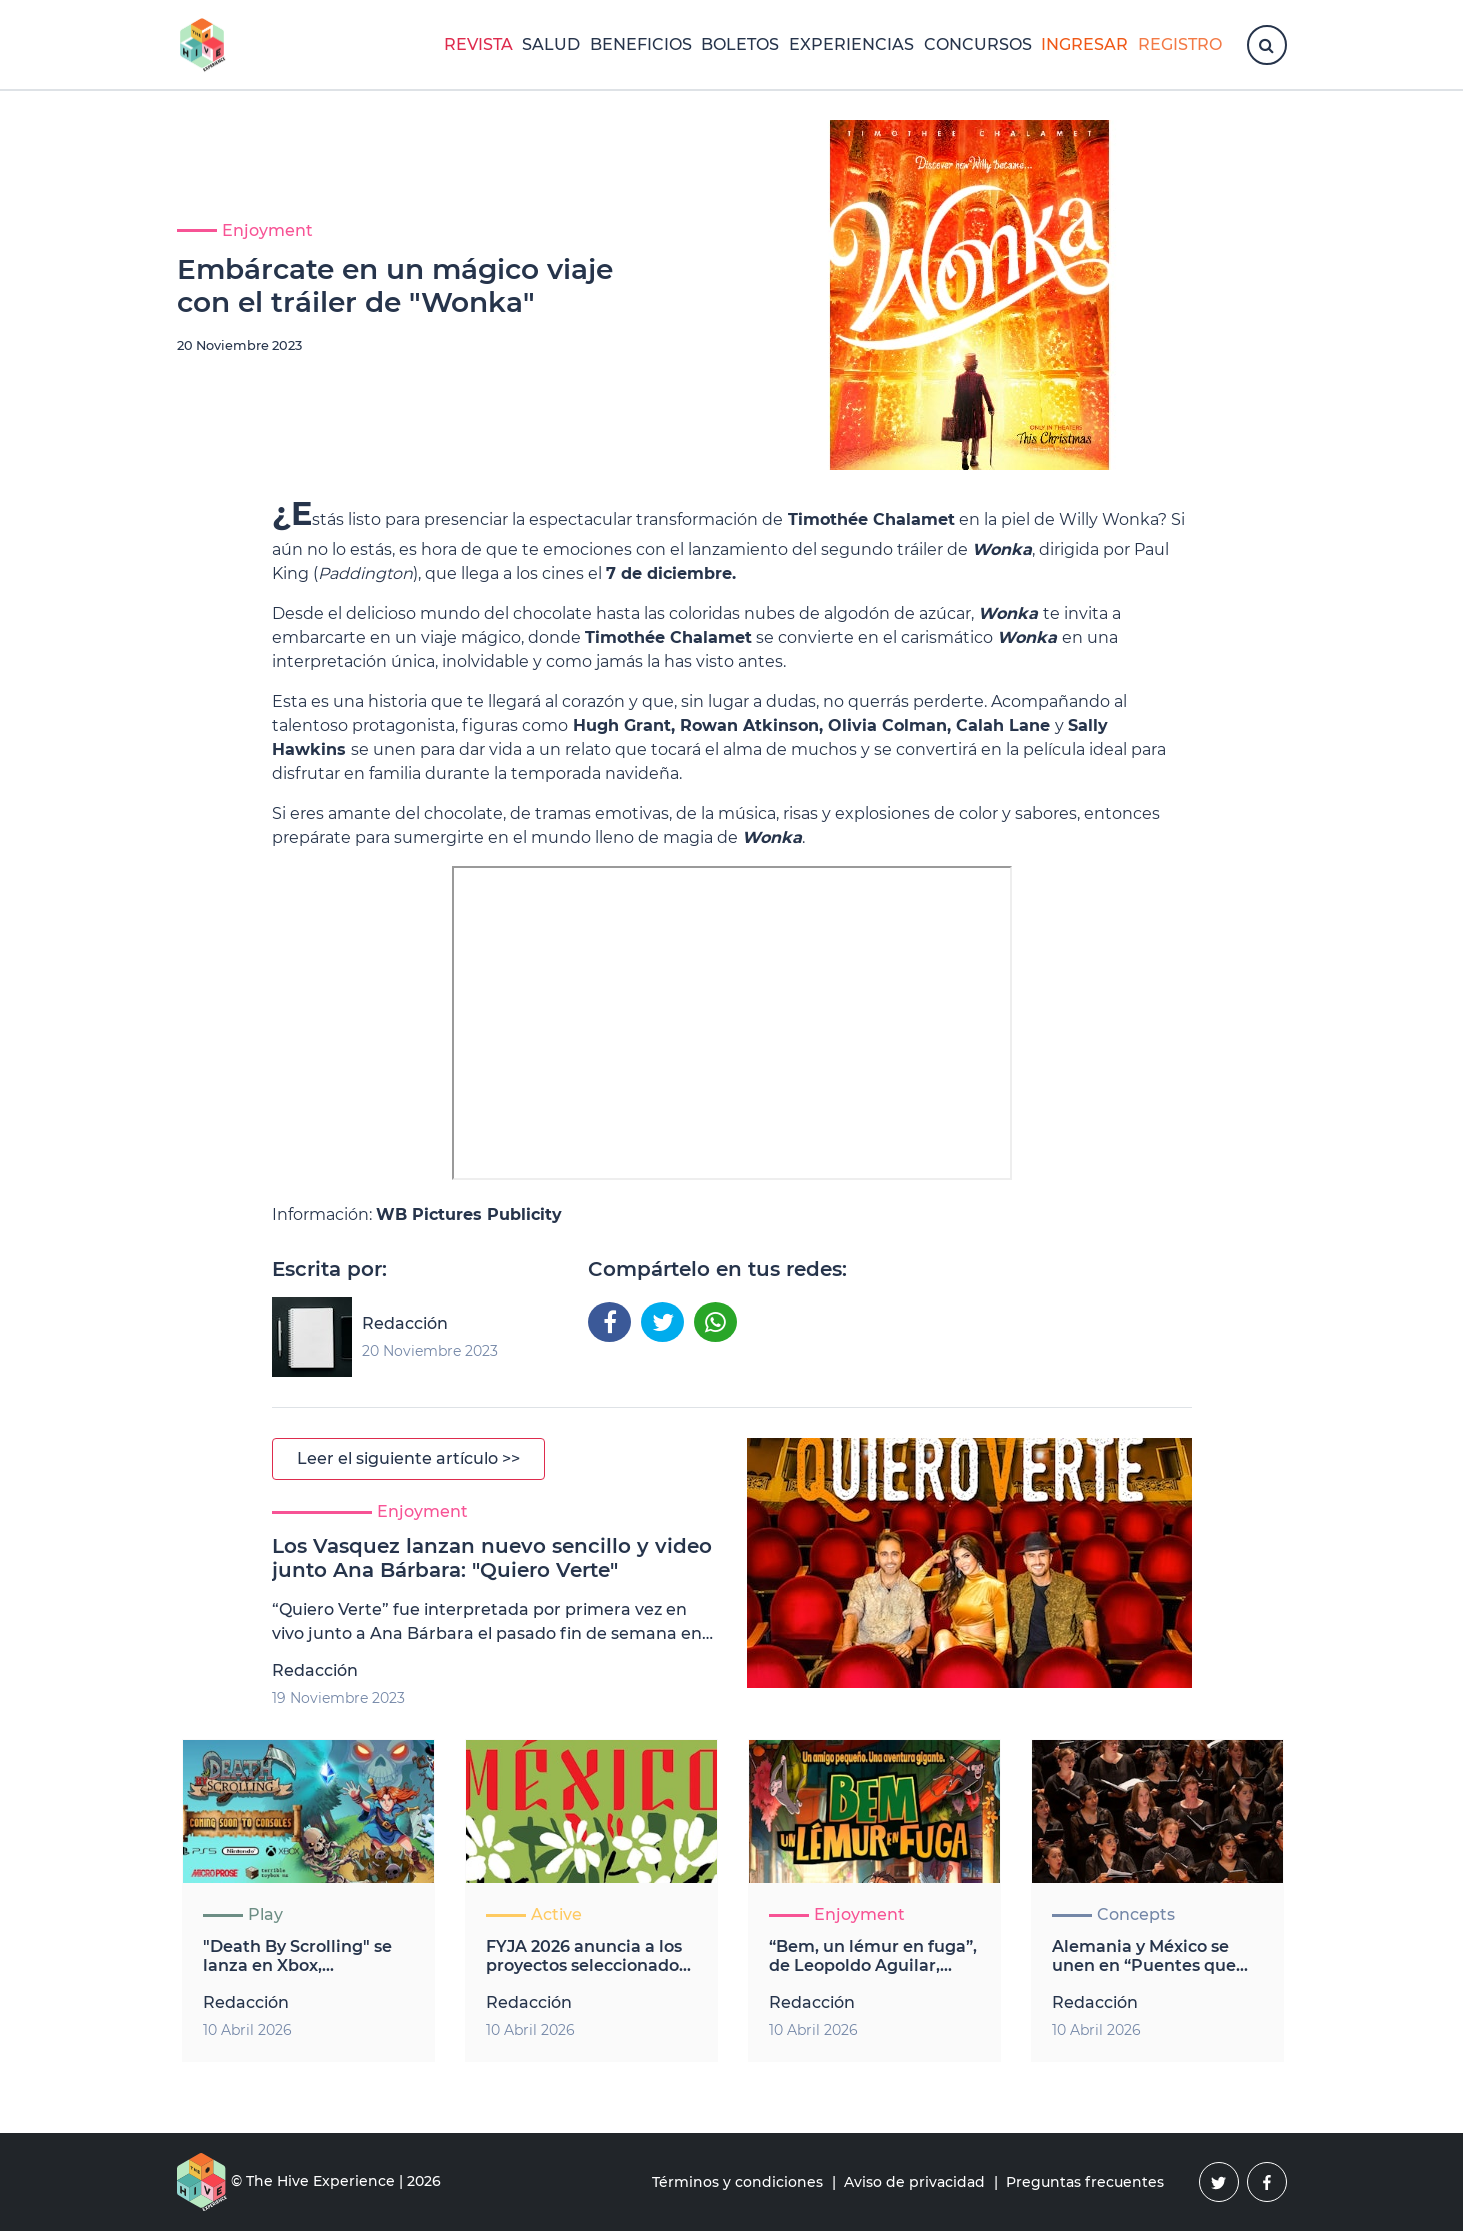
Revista (478, 44)
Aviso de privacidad (914, 2182)
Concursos (978, 44)
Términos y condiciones (737, 2182)
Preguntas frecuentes (1085, 2182)
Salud (551, 44)
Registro (1180, 44)
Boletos (740, 44)
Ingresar (1084, 44)
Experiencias (851, 44)
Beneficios (641, 44)
